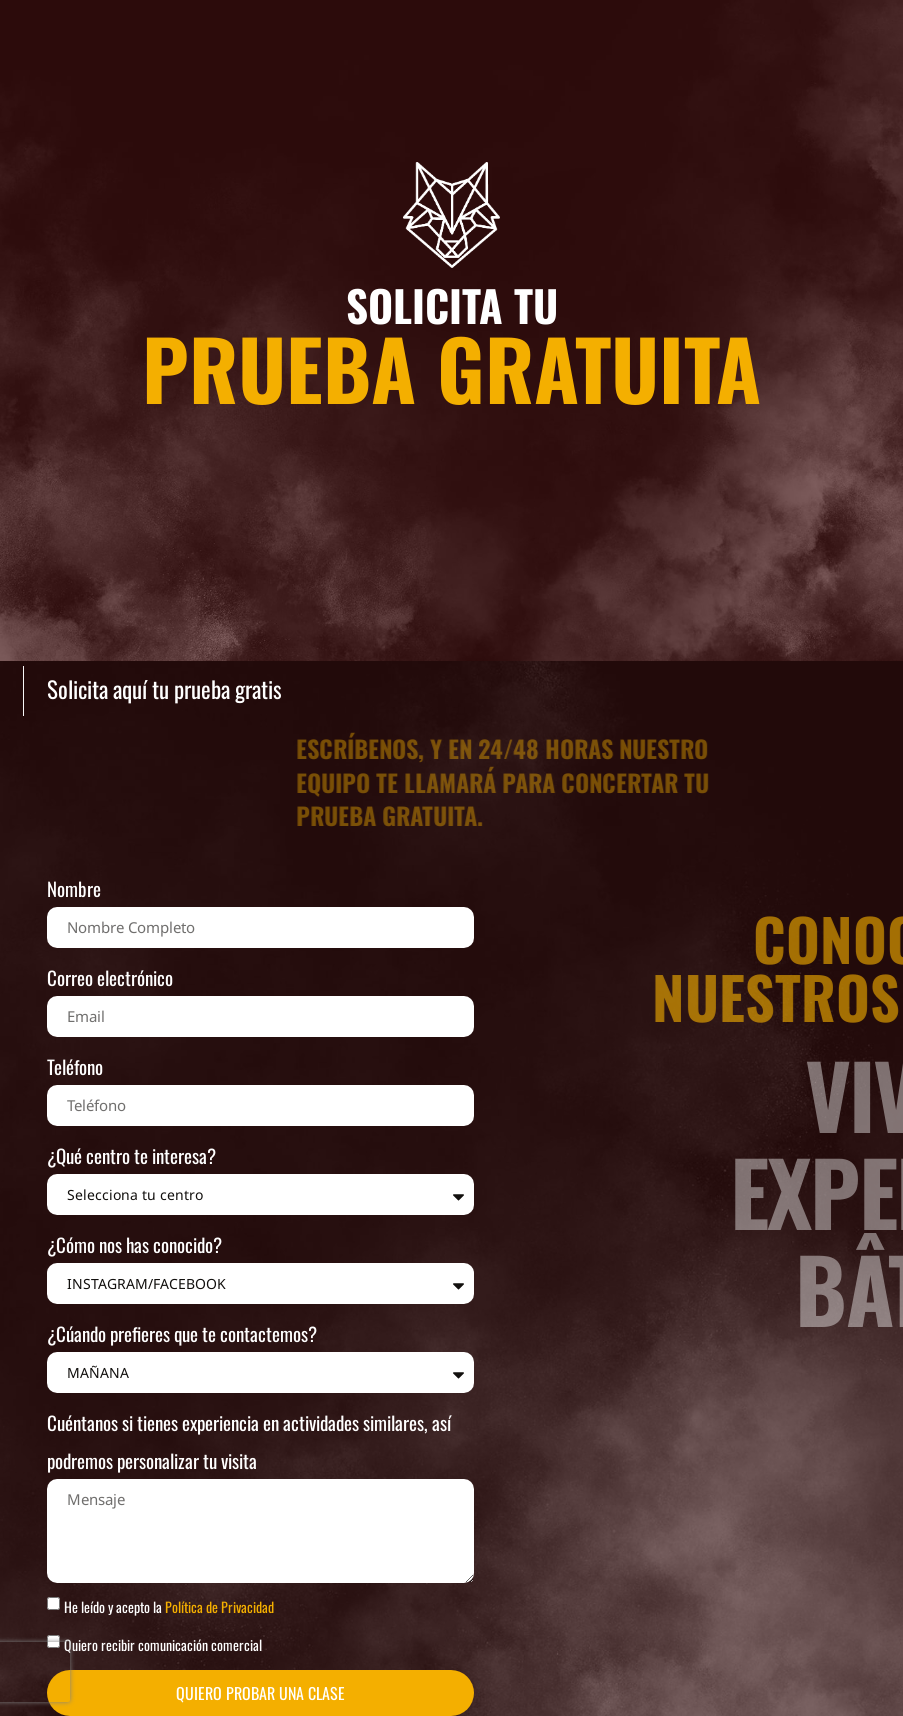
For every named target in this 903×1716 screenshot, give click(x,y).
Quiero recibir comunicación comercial (163, 1644)
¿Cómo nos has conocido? (134, 1244)
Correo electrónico (110, 977)
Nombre (74, 888)
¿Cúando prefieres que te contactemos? (182, 1333)
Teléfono (75, 1066)
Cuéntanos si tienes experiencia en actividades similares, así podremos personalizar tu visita (249, 1441)
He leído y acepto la (169, 1606)
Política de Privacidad (219, 1606)
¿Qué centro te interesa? (131, 1155)
